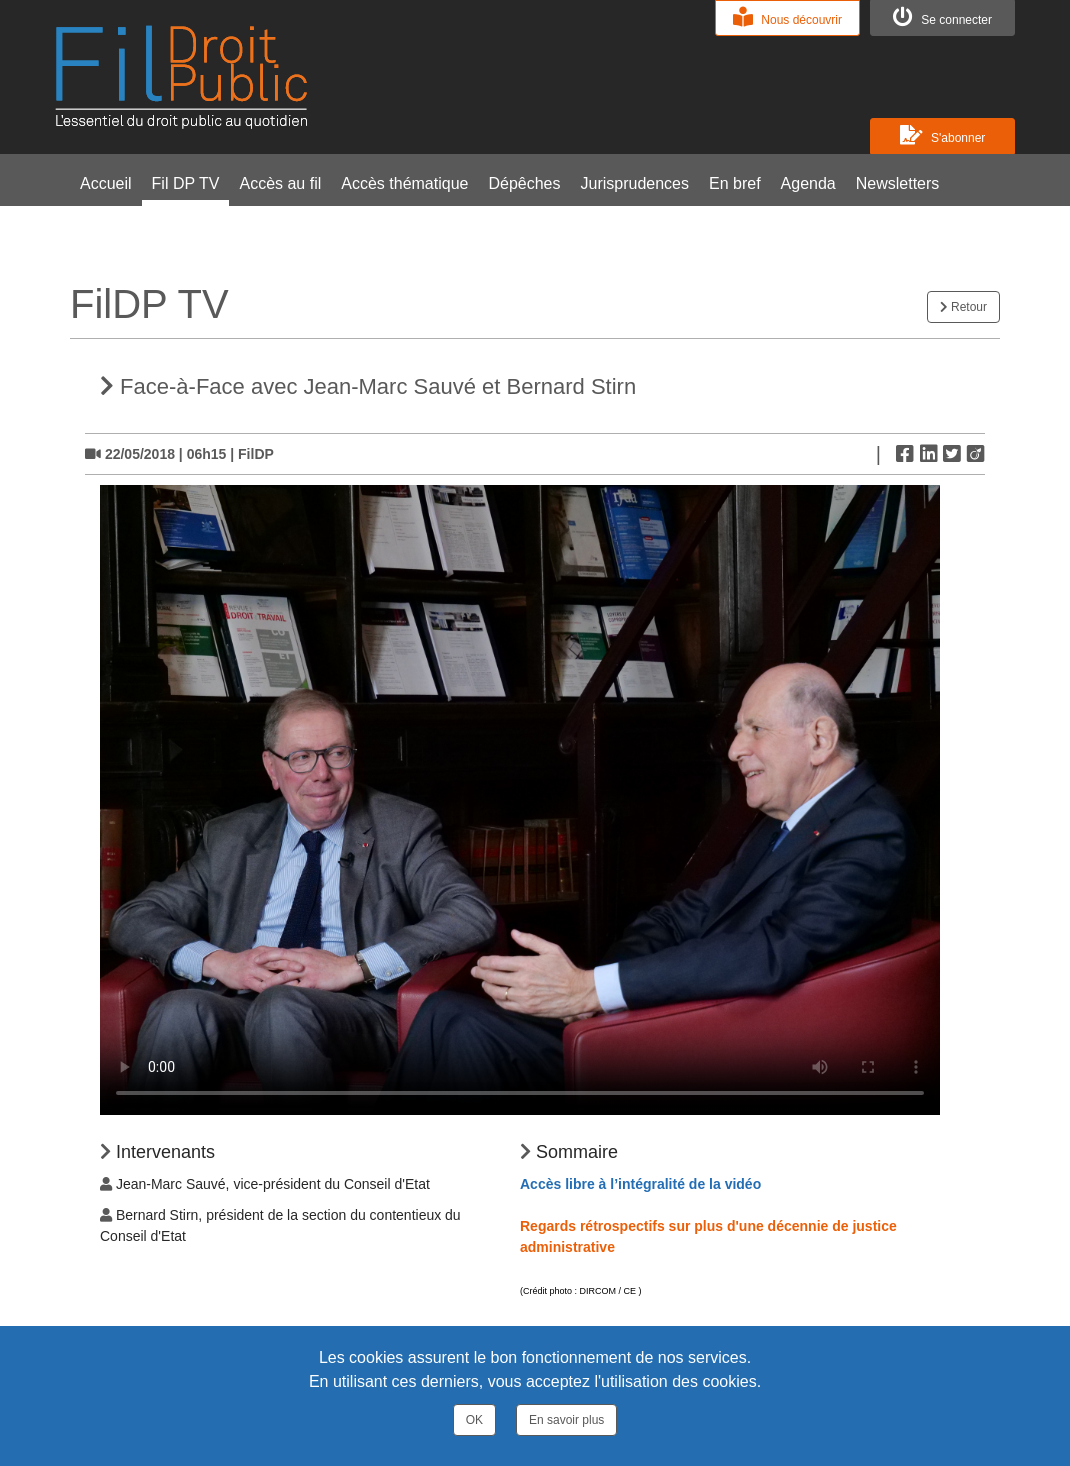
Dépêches (524, 183)
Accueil (106, 183)
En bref (735, 183)
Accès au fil (280, 183)
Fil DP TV (186, 183)
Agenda (808, 183)
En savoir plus (566, 1420)
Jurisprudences (635, 183)
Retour (963, 307)
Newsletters (898, 183)
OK (474, 1420)
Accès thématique (404, 183)
